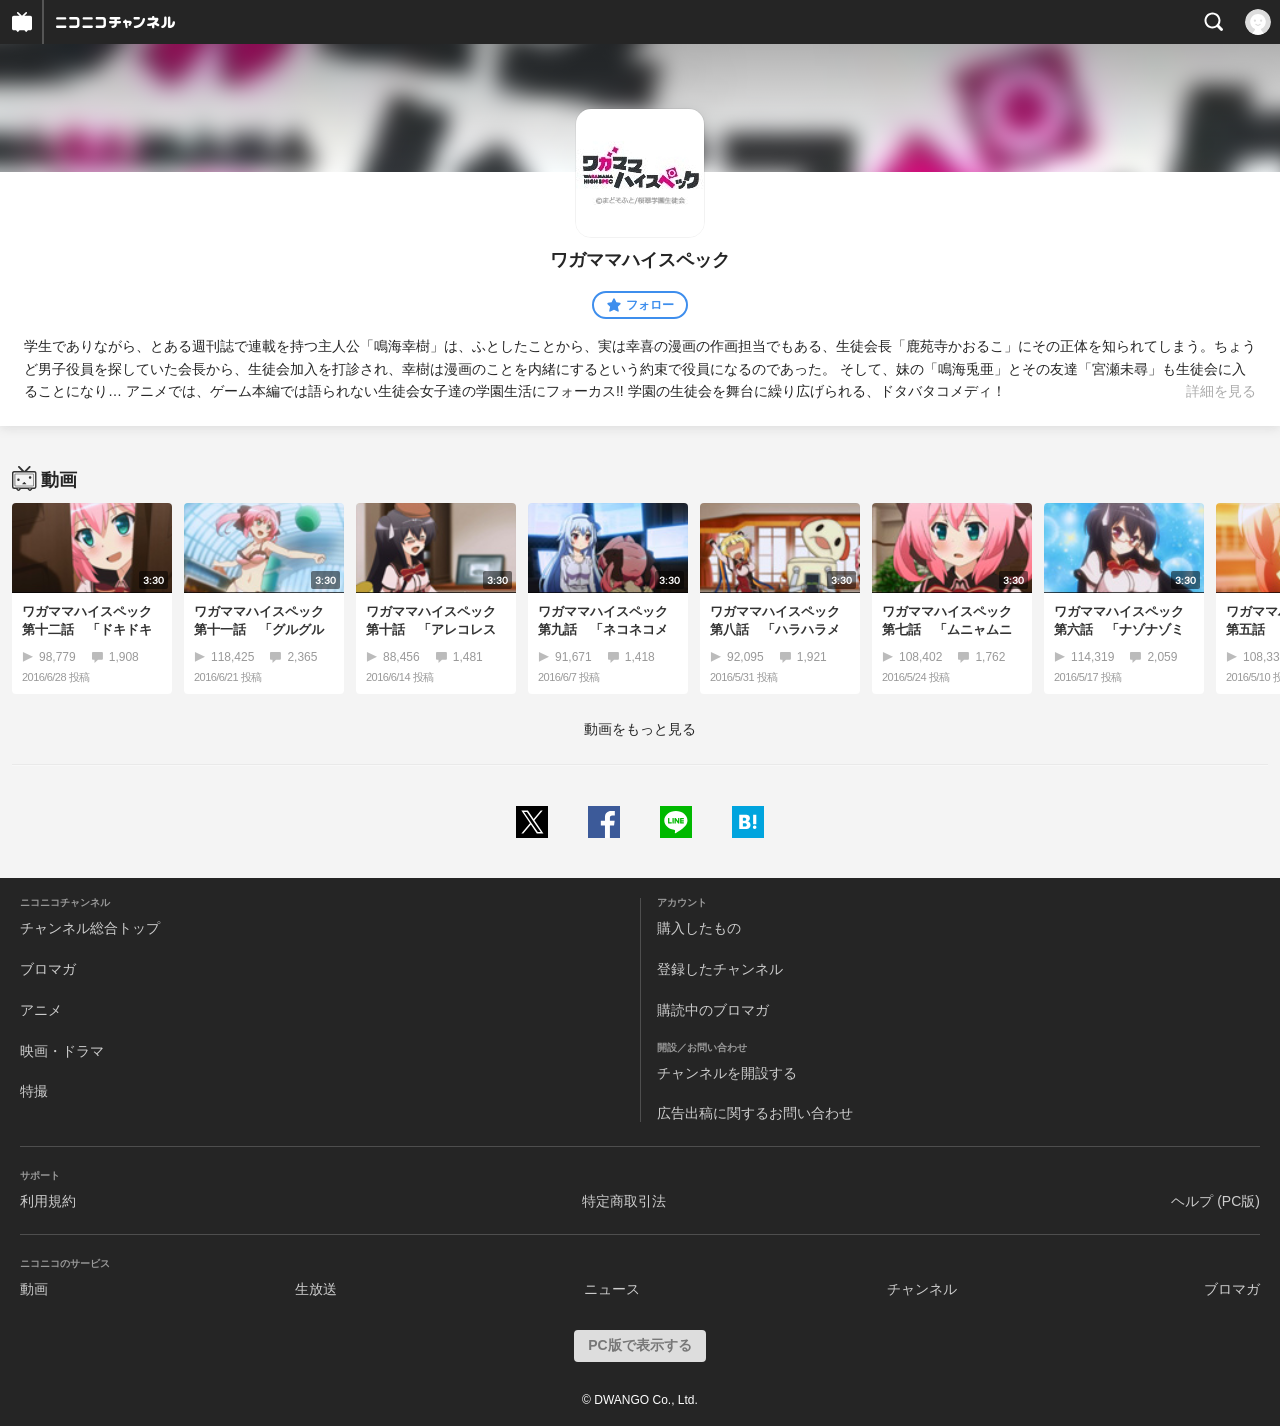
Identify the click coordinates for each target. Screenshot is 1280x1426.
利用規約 (48, 1201)
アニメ (41, 1010)
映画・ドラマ (62, 1051)
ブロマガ (48, 969)
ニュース (612, 1289)
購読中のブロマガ (713, 1010)
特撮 (34, 1091)
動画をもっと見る (640, 729)
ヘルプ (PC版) (1215, 1201)
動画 (34, 1289)
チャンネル (922, 1289)
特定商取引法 (624, 1201)
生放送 (316, 1289)
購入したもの (699, 928)
